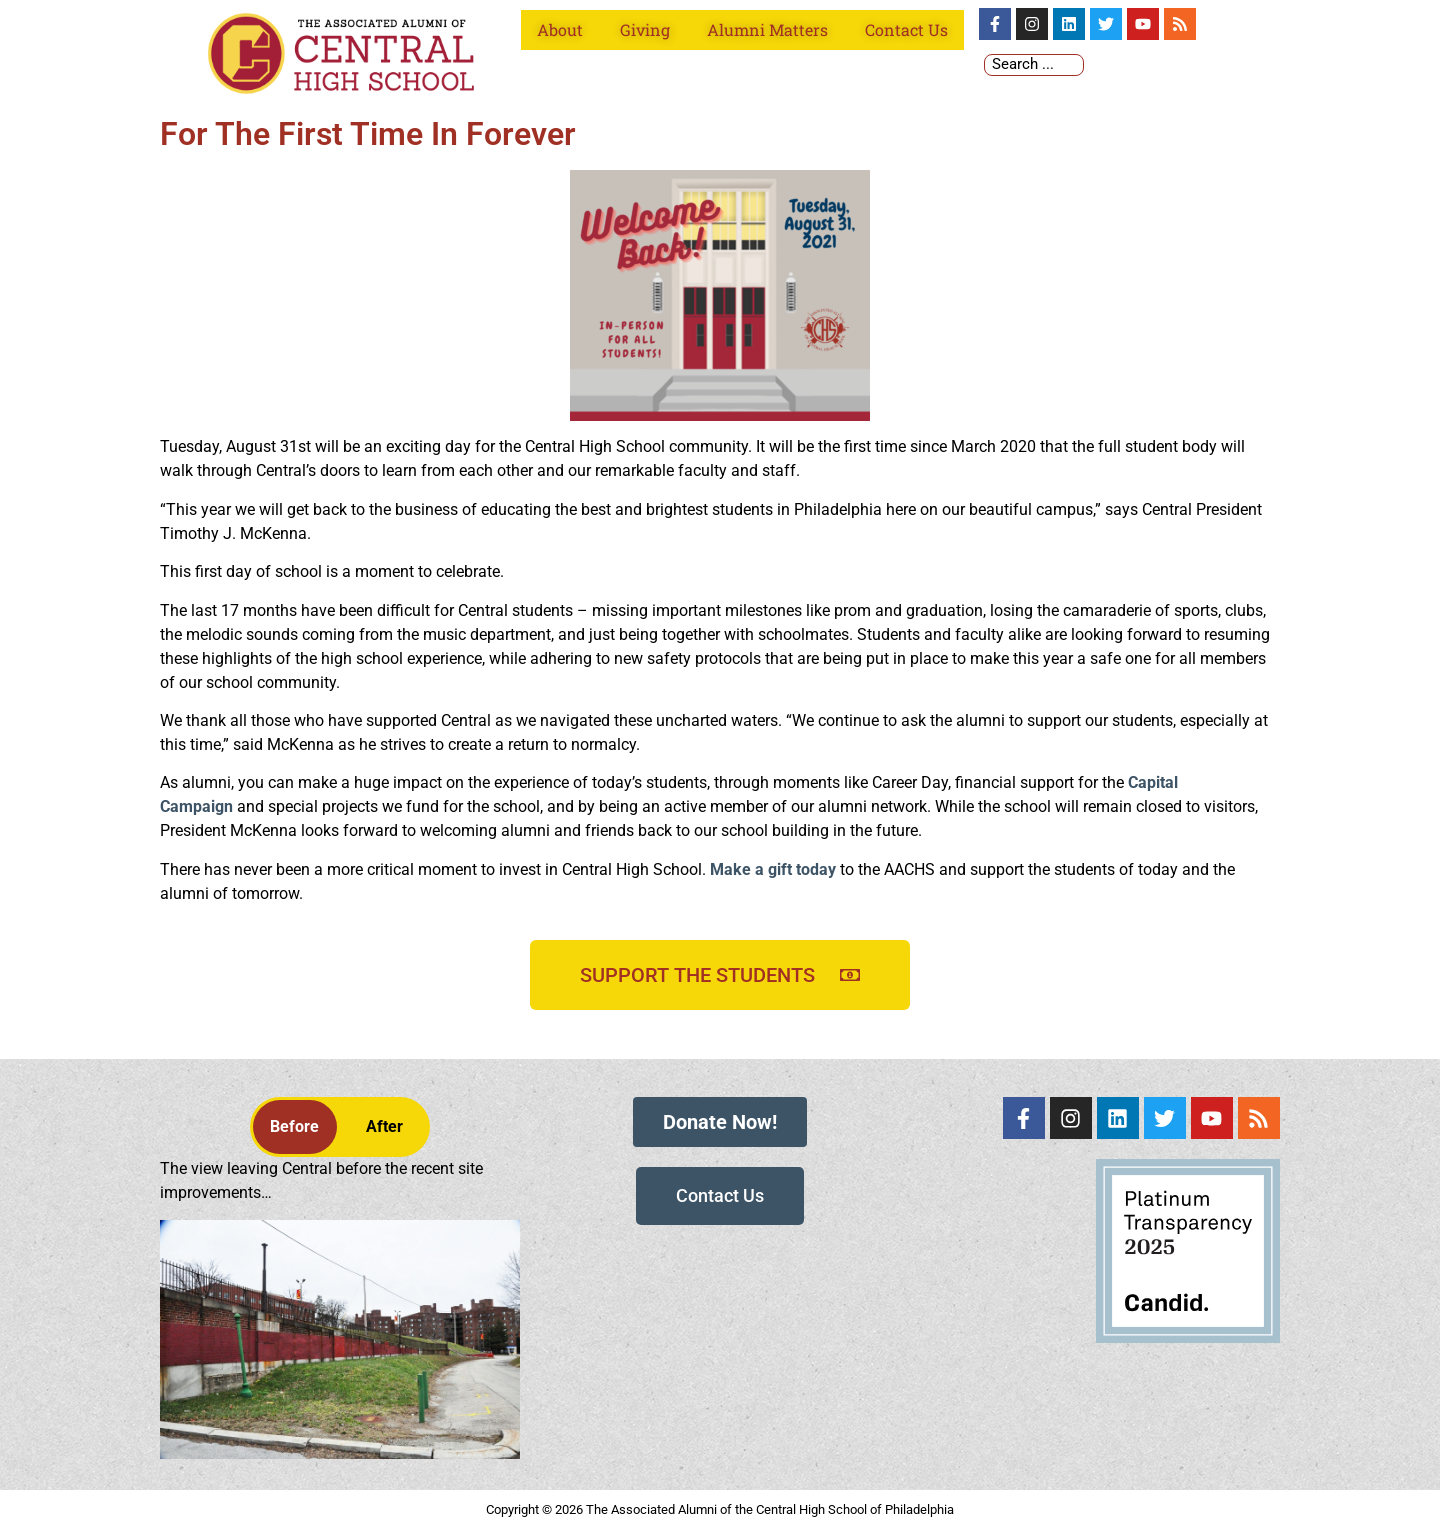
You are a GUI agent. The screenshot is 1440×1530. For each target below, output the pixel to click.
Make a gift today (773, 869)
